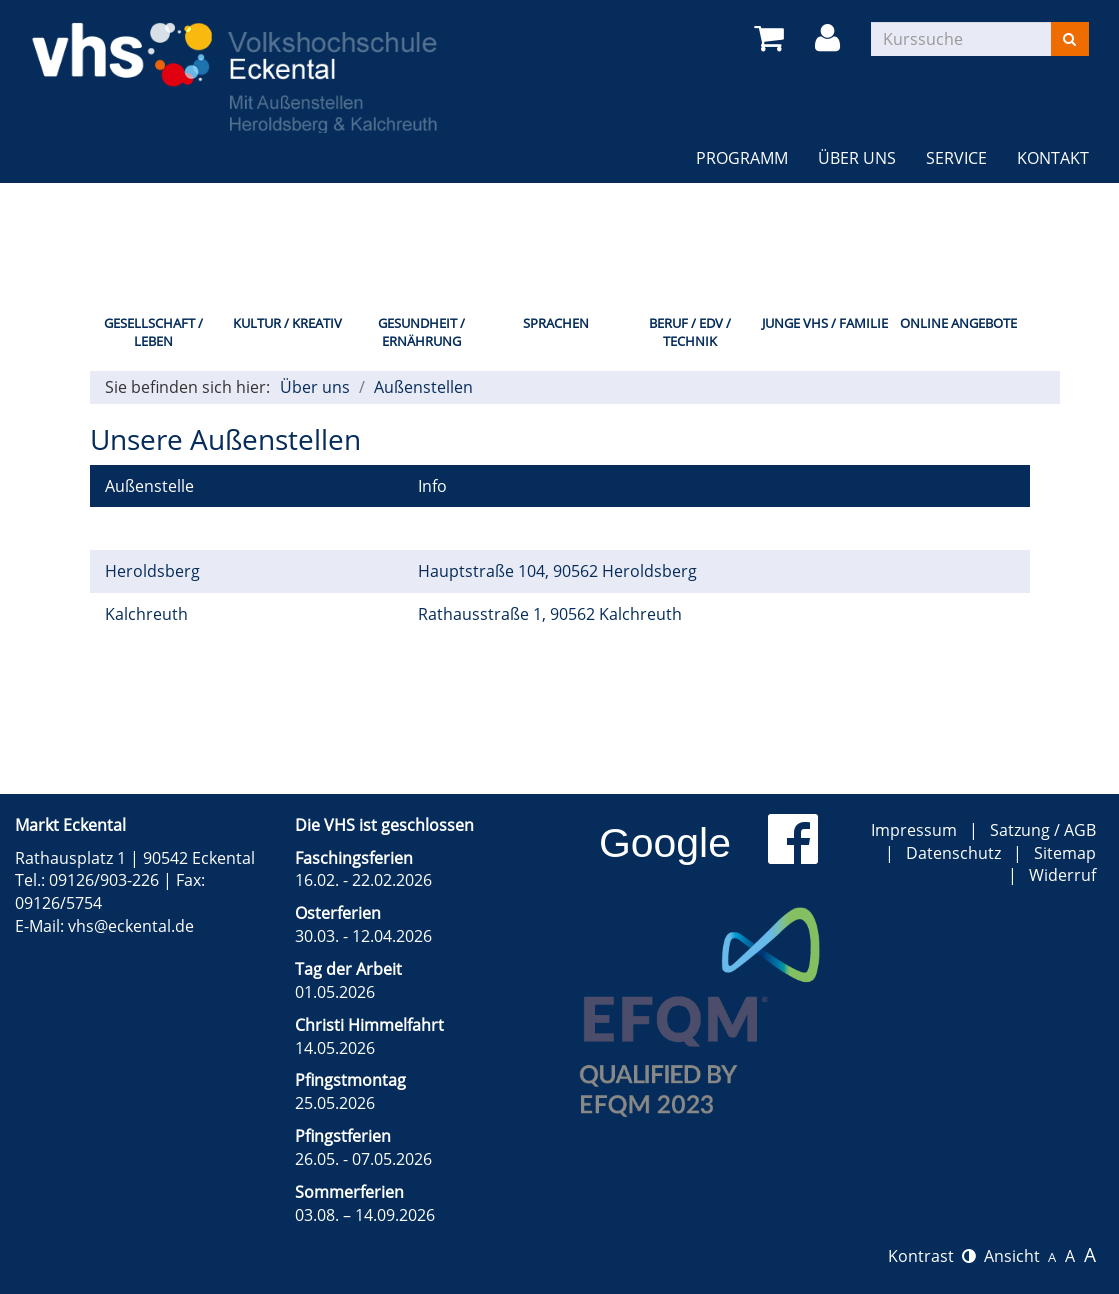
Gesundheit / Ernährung (421, 332)
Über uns (857, 158)
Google (665, 843)
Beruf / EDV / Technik (690, 332)
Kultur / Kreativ (287, 323)
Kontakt (1053, 158)
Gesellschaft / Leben (153, 332)
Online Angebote (958, 323)
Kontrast (932, 1256)
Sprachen (556, 323)
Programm (742, 158)
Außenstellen (423, 387)
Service (956, 158)
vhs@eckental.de (131, 926)
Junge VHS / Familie (825, 323)
